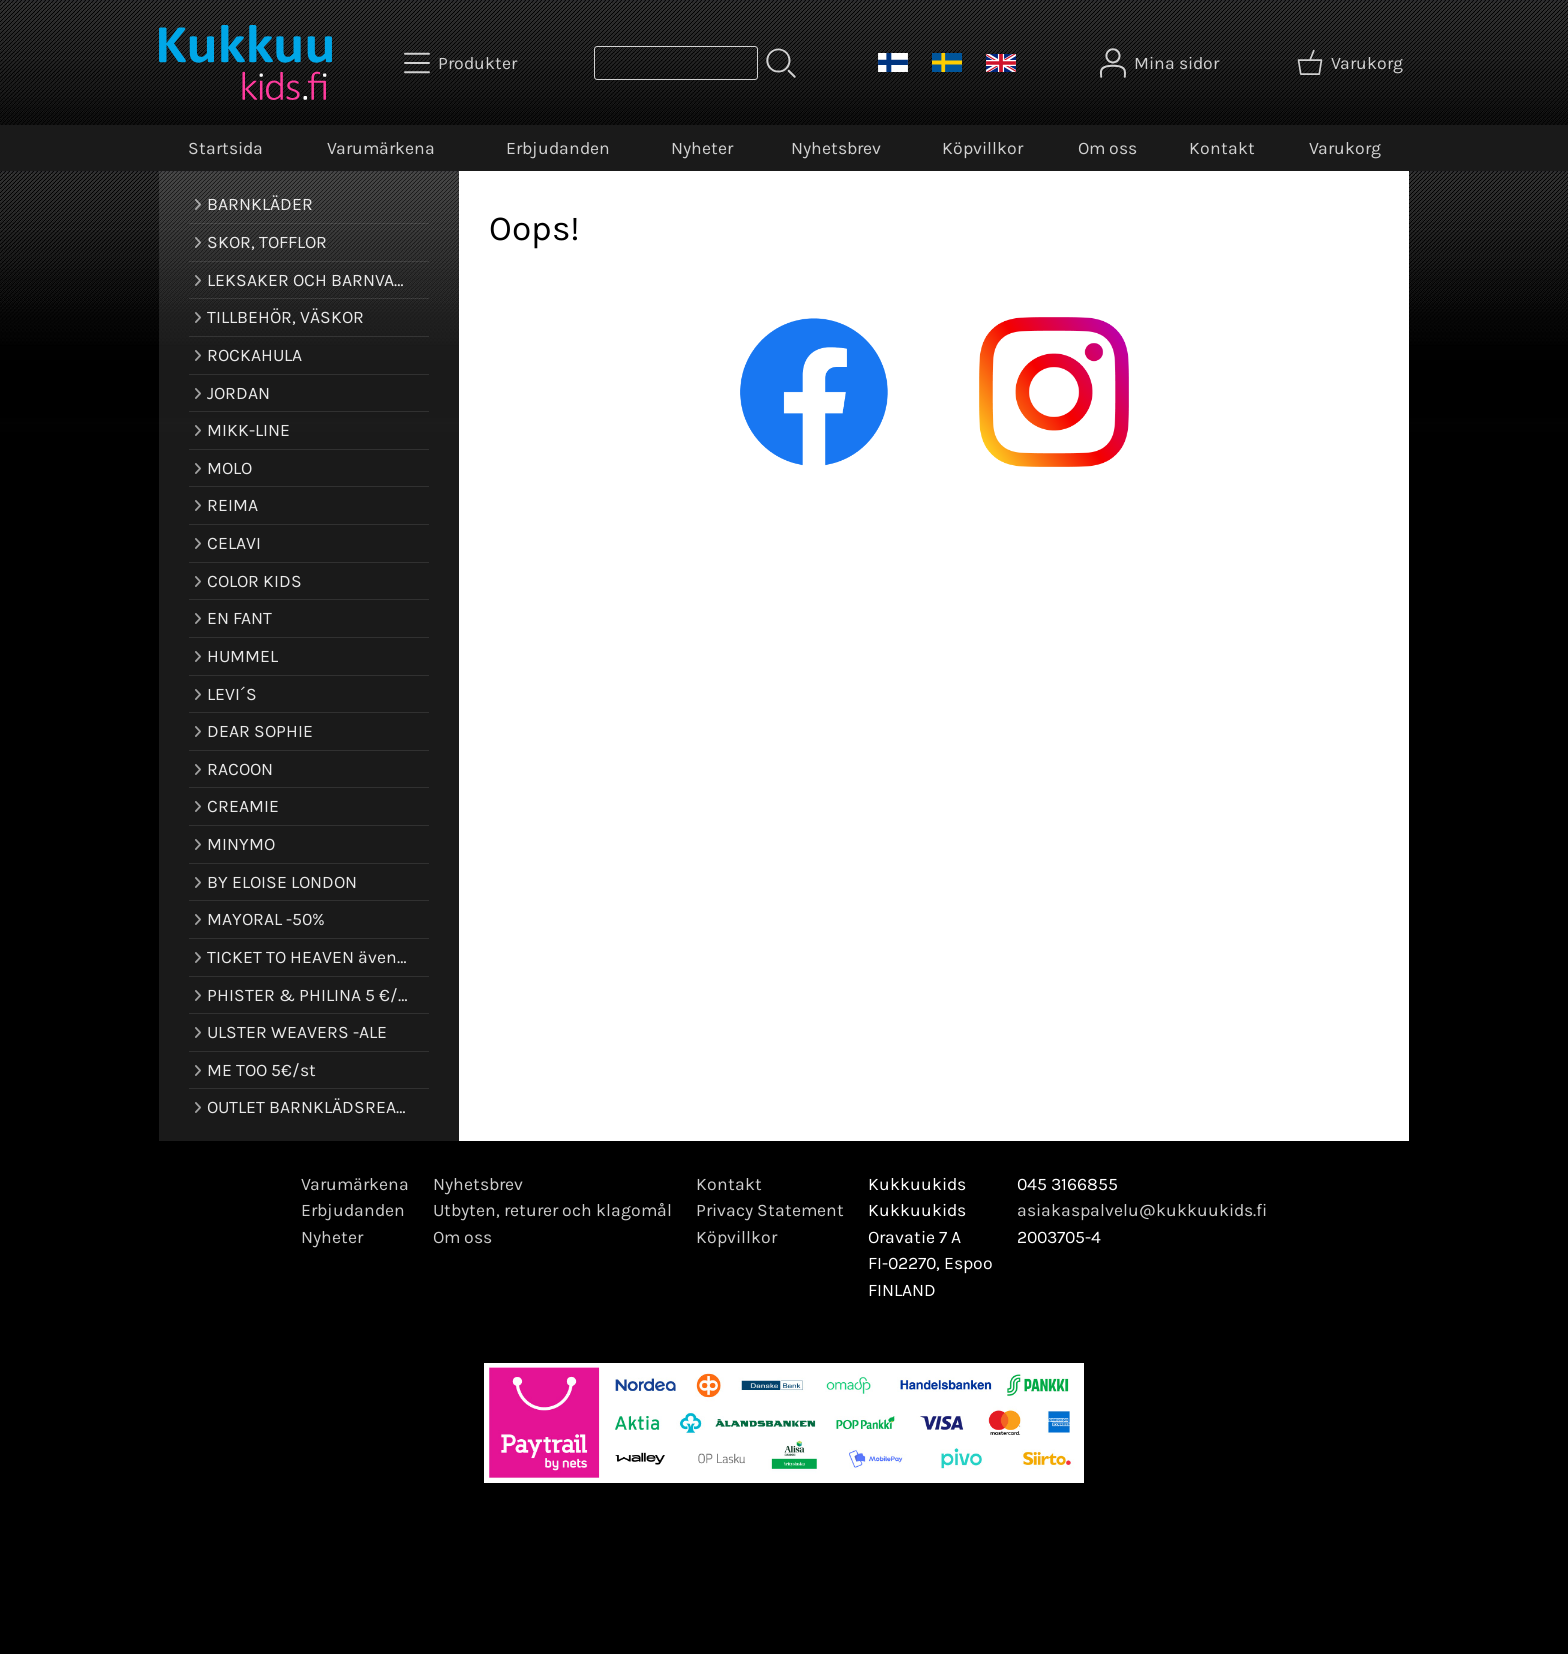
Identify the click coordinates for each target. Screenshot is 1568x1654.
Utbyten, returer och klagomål (552, 1210)
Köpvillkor (982, 148)
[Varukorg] (1352, 63)
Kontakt (1222, 148)
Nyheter (702, 148)
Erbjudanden (558, 148)
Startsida (225, 148)
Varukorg (1345, 148)
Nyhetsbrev (836, 148)
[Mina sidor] (1161, 63)
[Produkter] (462, 63)
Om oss (1107, 148)
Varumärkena (381, 148)
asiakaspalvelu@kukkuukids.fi (1142, 1210)
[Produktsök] (676, 63)
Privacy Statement (770, 1210)
